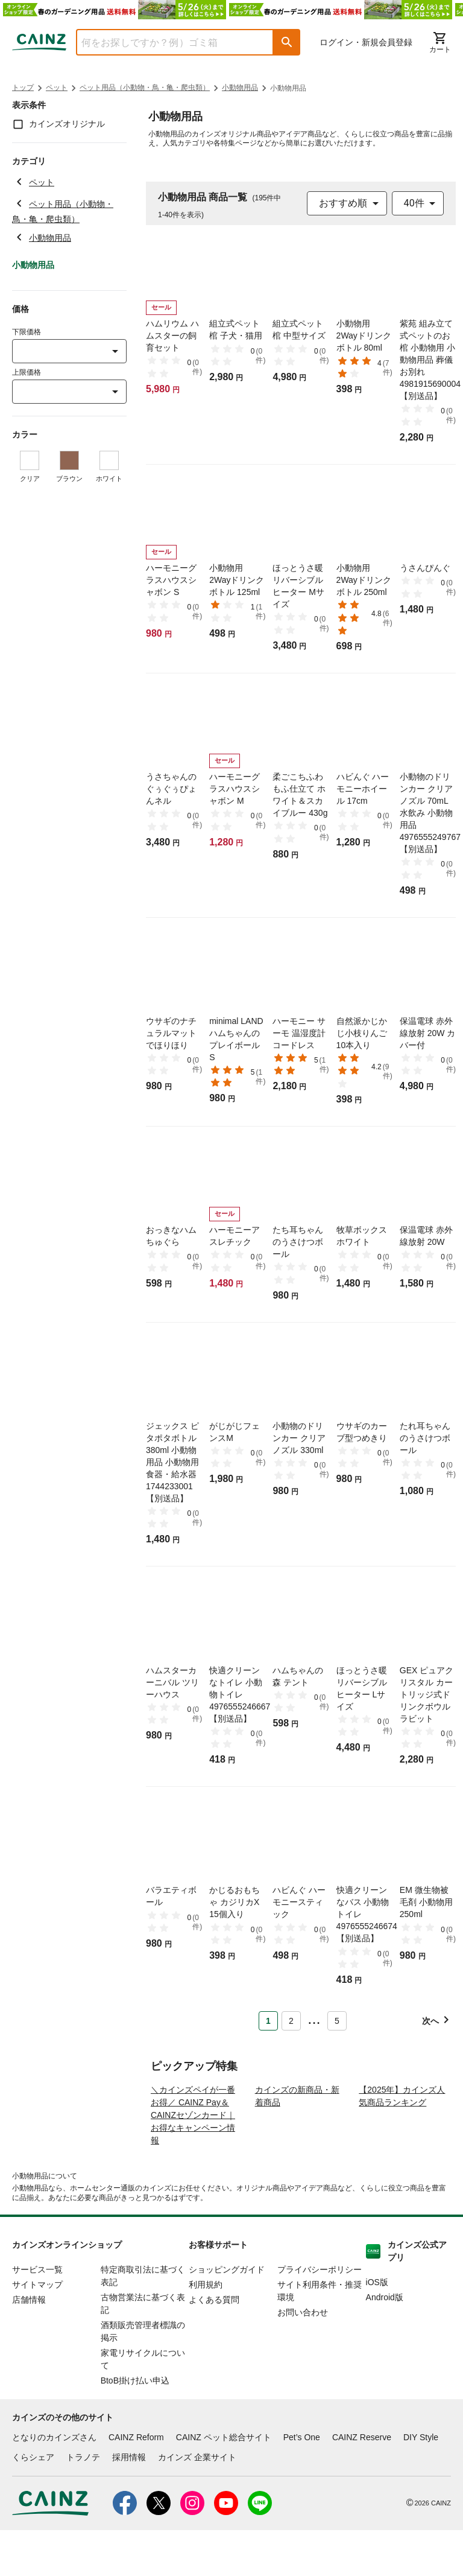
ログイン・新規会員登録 (366, 42)
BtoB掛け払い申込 (135, 2426)
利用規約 (205, 2330)
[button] (287, 42)
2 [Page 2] (291, 2021)
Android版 (384, 2343)
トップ (23, 87)
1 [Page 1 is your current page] (268, 2021)
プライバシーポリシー (319, 2315)
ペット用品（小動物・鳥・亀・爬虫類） (145, 87)
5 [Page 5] (337, 2021)
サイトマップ (37, 2330)
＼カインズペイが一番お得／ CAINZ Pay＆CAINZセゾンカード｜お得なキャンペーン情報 (193, 2161)
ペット (57, 87)
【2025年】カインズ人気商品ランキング (402, 2142)
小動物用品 (240, 87)
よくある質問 (214, 2345)
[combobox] (165, 42)
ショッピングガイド (227, 2315)
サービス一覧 (37, 2315)
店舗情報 (29, 2345)
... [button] (313, 2018)
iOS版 (377, 2328)
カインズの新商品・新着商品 (297, 2142)
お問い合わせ (302, 2358)
